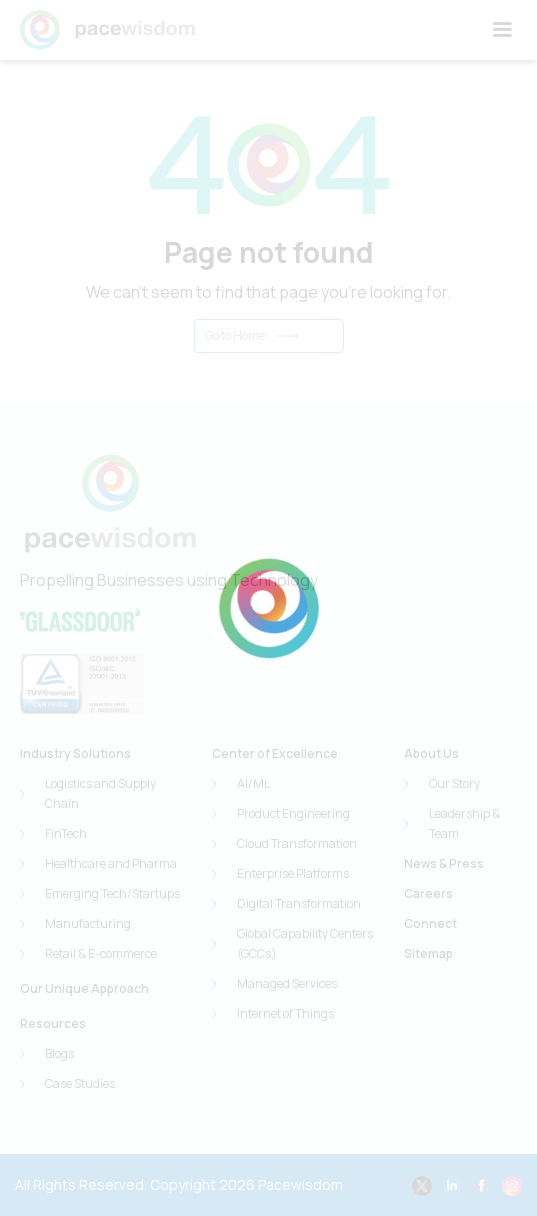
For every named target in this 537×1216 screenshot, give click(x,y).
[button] (502, 30)
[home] (107, 30)
